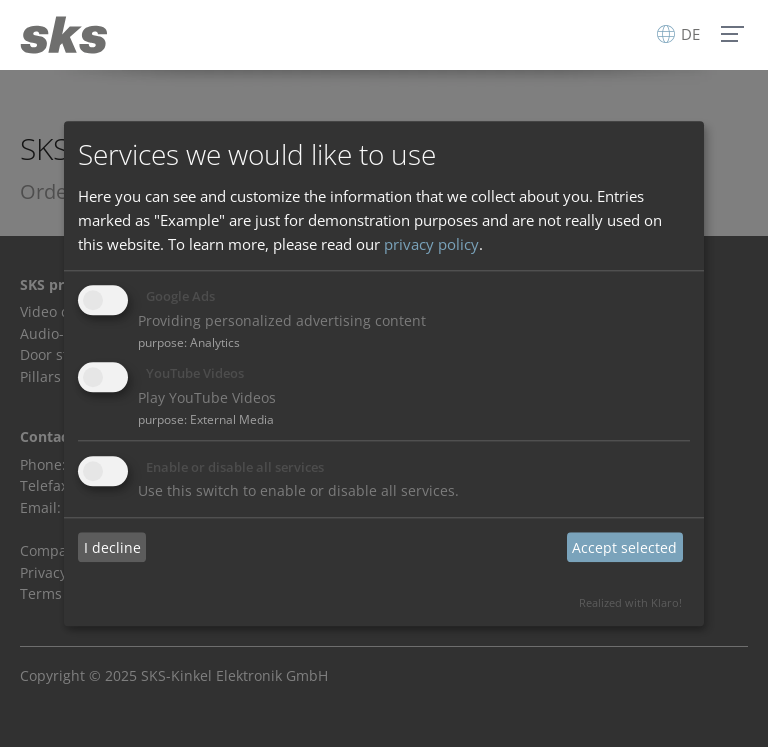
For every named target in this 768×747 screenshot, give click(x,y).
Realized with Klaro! (630, 602)
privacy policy (431, 244)
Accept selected (624, 547)
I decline (112, 547)
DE (678, 34)
